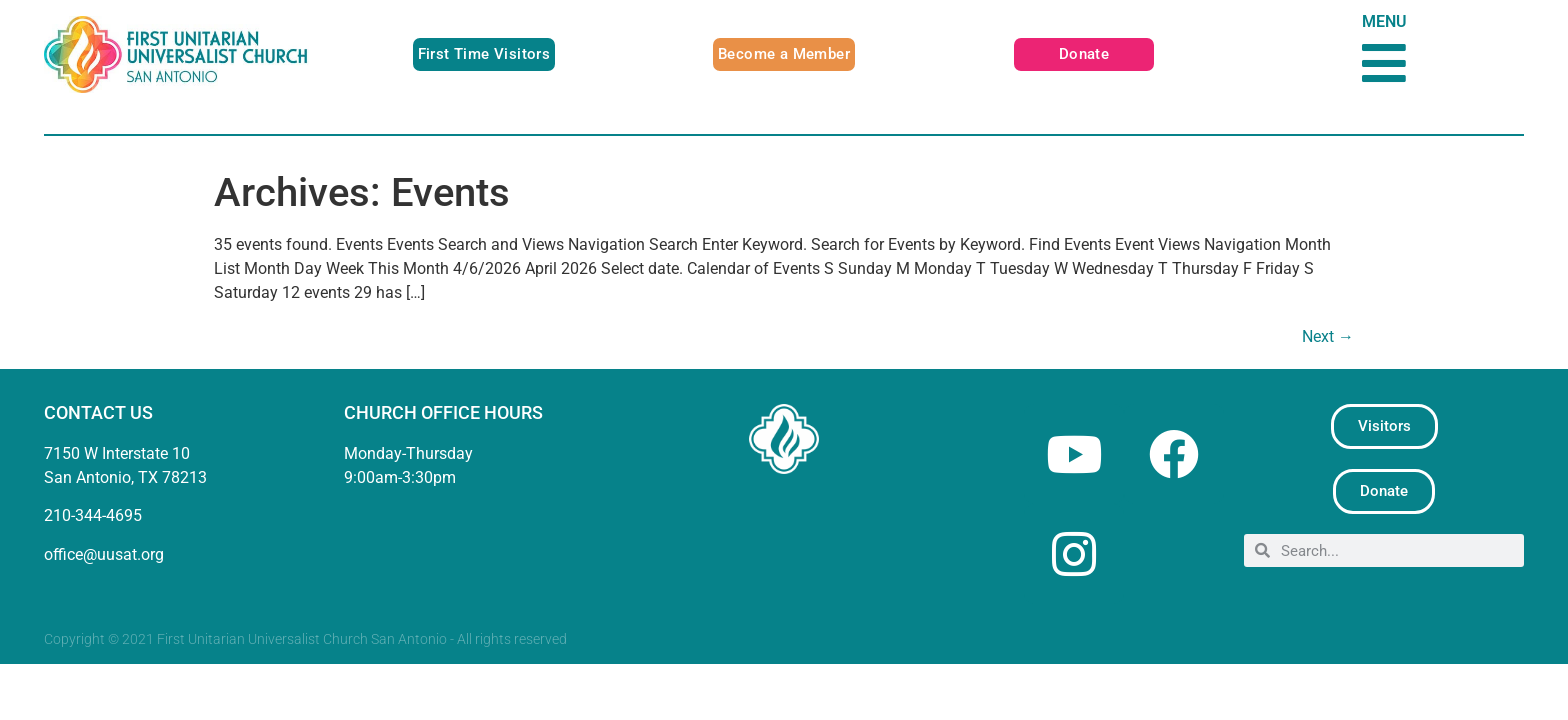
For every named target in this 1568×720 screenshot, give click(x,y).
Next (1328, 336)
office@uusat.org (104, 554)
